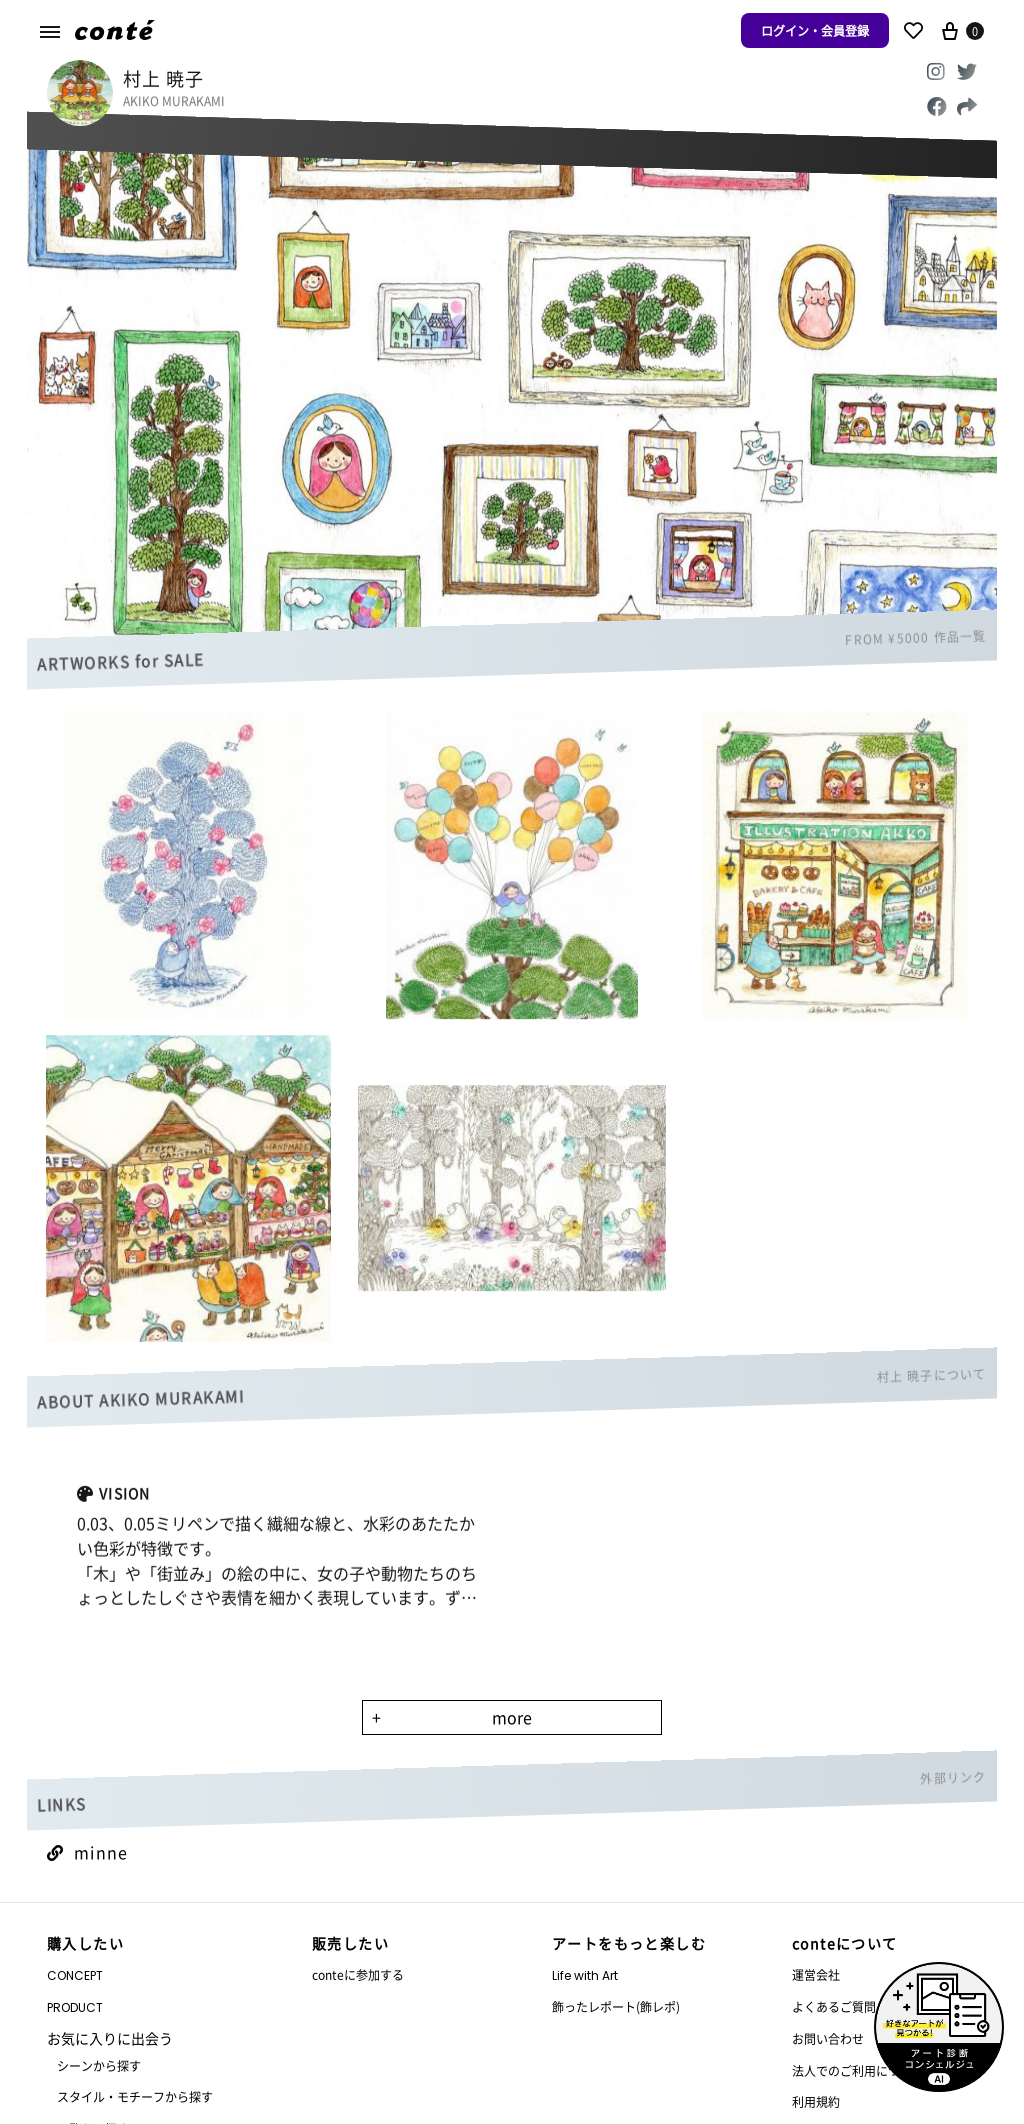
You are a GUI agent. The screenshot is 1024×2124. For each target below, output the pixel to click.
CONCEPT (75, 1975)
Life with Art (585, 1975)
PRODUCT (75, 2007)
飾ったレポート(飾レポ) (616, 2006)
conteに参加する (358, 1974)
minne (87, 1852)
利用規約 (816, 2101)
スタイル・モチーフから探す (135, 2096)
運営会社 (816, 1974)
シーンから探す (99, 2065)
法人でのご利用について (858, 2070)
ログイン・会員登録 (815, 30)
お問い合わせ (828, 2038)
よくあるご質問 (834, 2006)
